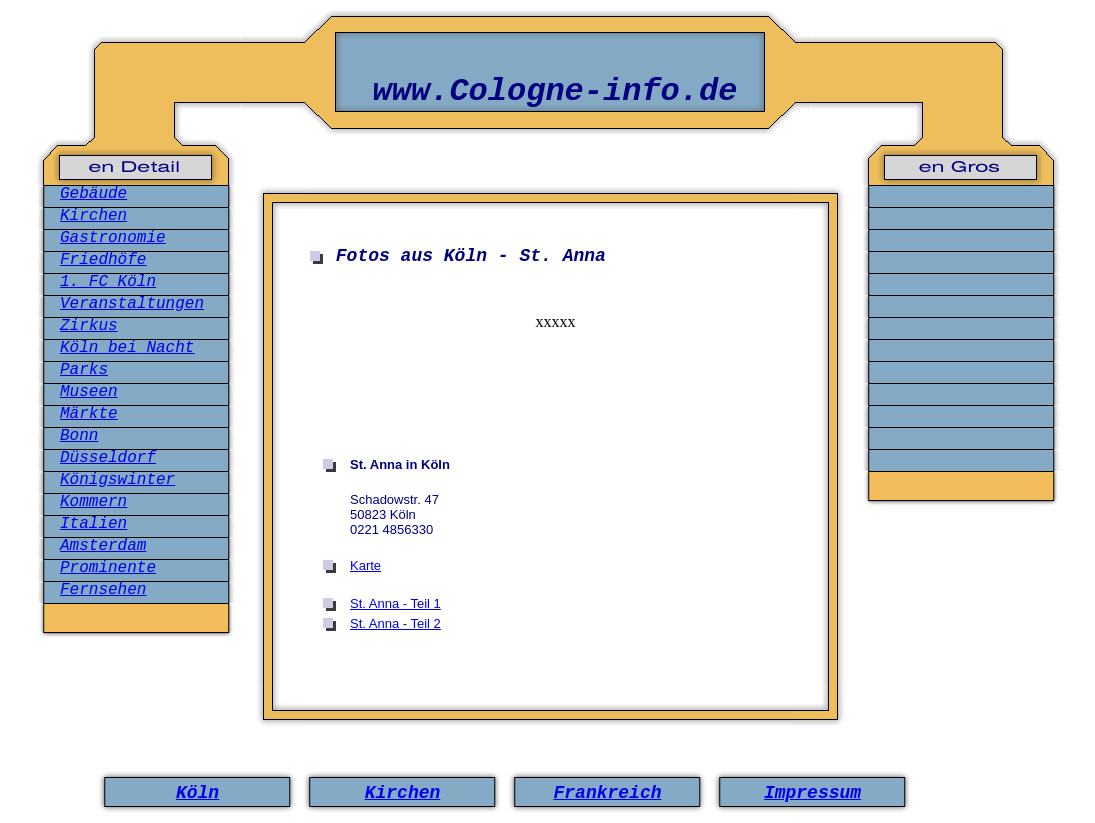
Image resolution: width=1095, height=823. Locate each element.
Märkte (89, 414)
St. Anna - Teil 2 (395, 623)
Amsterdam (103, 546)
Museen (89, 392)
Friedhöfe (103, 260)
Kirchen (93, 216)
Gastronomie (113, 238)
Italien (93, 524)
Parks (84, 370)
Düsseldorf (108, 458)
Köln (197, 793)
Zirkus (89, 326)
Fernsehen (103, 590)
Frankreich (607, 793)
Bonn (79, 436)
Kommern (93, 502)
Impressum (812, 793)
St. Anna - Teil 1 (395, 603)
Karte (365, 565)
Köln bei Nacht (127, 348)
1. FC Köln (108, 282)
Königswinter (117, 480)
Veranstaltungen (132, 304)
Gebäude (93, 194)
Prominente (108, 568)
